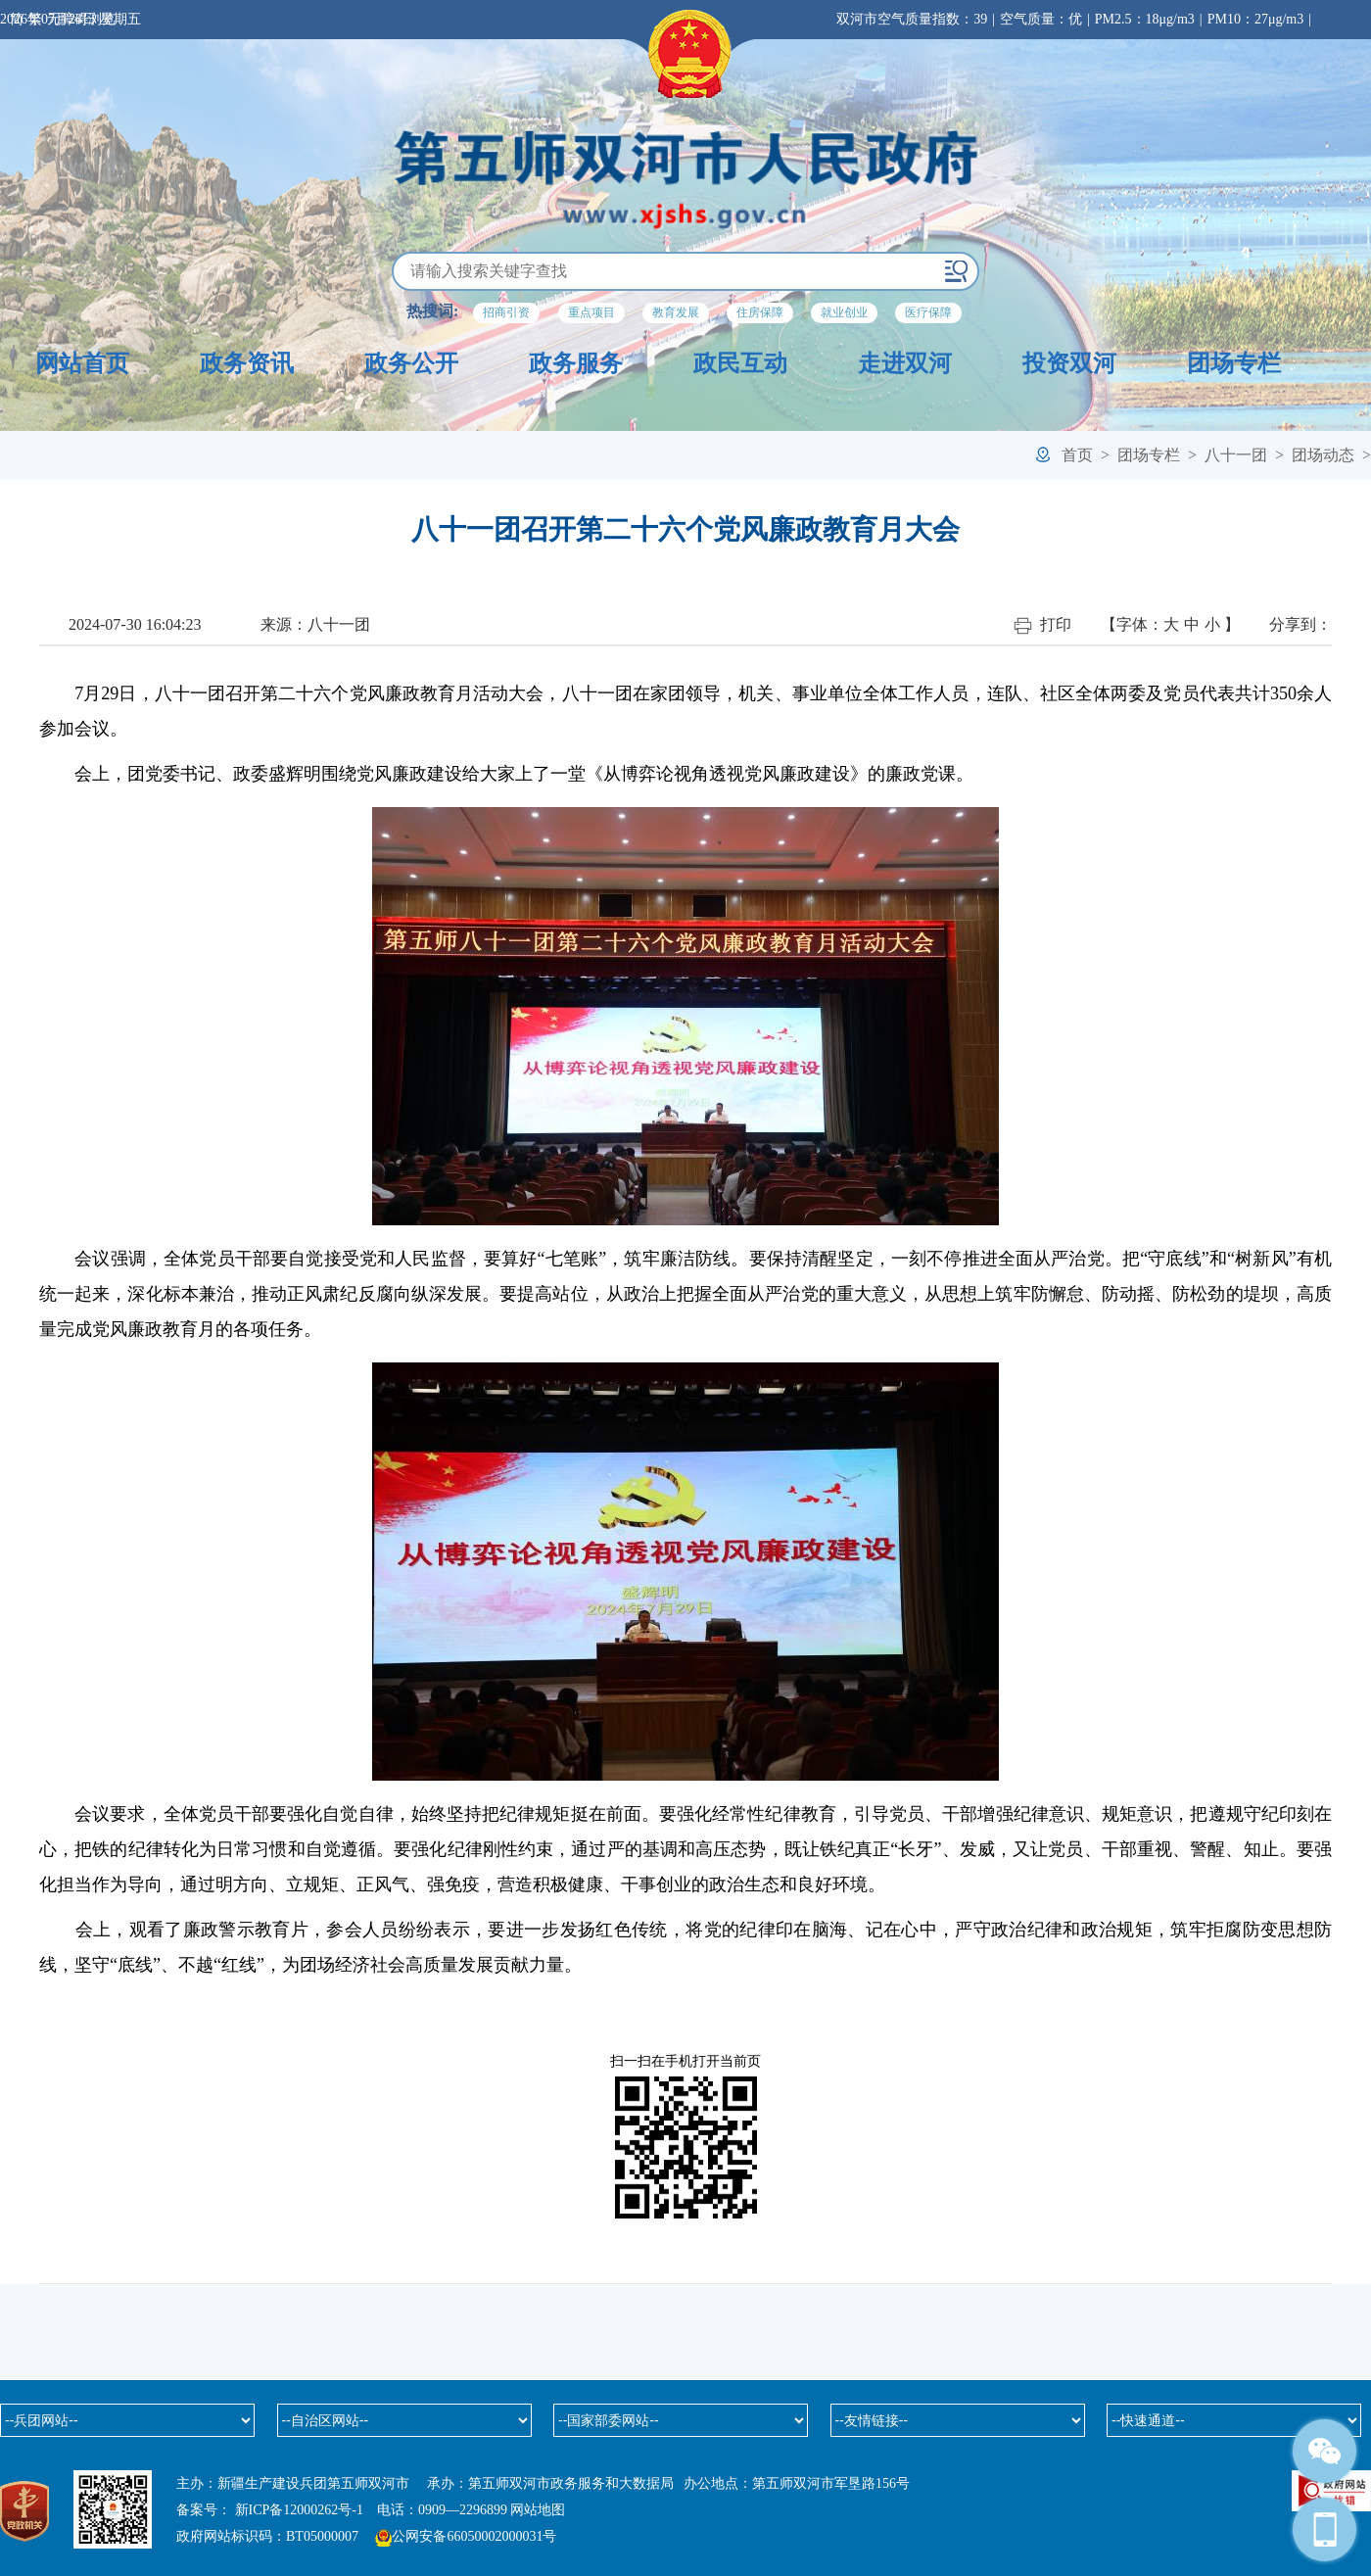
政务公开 (411, 363)
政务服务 (576, 363)
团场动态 (1323, 455)
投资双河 (1069, 363)
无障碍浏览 (81, 19)
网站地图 (537, 2510)
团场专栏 (1234, 363)
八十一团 (1236, 455)
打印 (1042, 625)
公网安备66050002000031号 (474, 2536)
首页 (1077, 455)
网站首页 (82, 363)
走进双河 (905, 363)
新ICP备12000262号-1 (299, 2510)
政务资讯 (247, 363)
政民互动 (740, 363)
